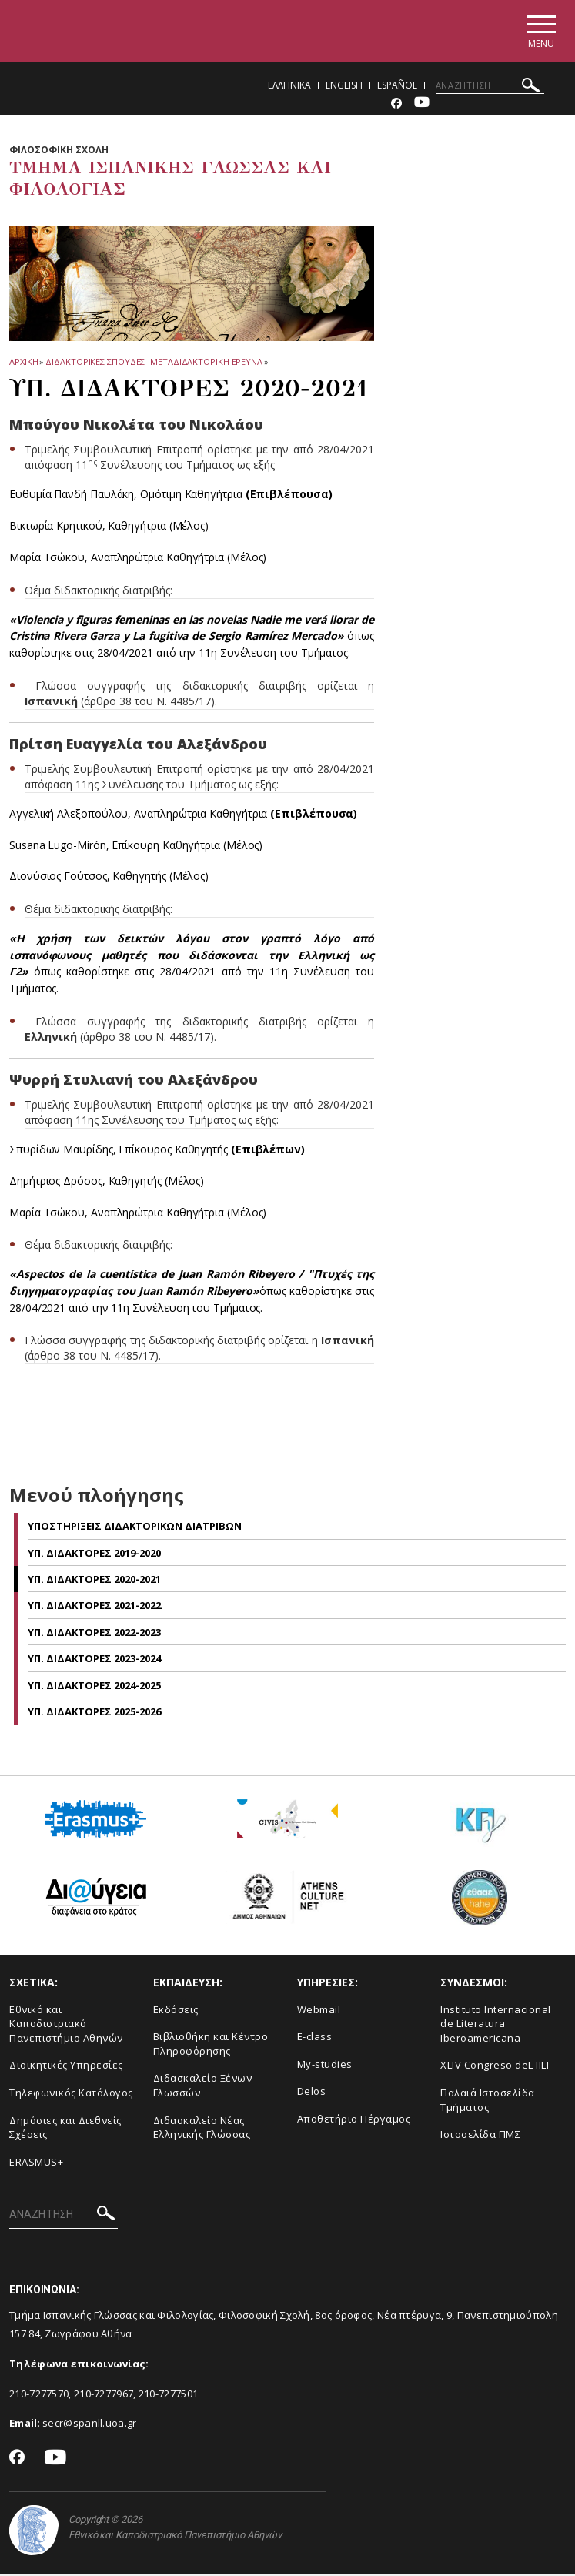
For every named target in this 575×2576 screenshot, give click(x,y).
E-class (315, 2039)
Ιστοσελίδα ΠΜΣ (480, 2136)
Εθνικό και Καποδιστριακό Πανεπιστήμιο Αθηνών (66, 2025)
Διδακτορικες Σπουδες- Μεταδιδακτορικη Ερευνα (153, 363)
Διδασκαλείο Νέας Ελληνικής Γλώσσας (202, 2129)
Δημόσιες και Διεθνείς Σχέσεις (65, 2129)
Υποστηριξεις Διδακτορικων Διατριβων (135, 1528)
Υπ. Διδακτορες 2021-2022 (94, 1607)
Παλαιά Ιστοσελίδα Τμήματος (487, 2101)
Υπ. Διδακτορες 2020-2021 (94, 1580)
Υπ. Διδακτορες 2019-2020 (94, 1554)
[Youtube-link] (422, 105)
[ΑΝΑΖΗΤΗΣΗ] (490, 87)
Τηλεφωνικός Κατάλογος (71, 2094)
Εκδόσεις (176, 2011)
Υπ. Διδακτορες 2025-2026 (94, 1714)
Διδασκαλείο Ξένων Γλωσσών (202, 2087)
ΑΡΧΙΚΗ (23, 363)
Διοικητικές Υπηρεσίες (66, 2067)
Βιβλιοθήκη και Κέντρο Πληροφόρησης (211, 2046)
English (344, 86)
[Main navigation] (539, 32)
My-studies (325, 2066)
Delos (311, 2093)
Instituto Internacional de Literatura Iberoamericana (495, 2025)
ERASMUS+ (36, 2163)
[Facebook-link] (396, 105)
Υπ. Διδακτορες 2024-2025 (94, 1687)
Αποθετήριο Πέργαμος (354, 2120)
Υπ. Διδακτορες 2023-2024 (94, 1661)
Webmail (319, 2011)
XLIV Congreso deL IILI (494, 2067)
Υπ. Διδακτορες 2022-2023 (94, 1634)
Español (397, 86)
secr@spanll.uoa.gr (89, 2425)
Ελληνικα (289, 86)
